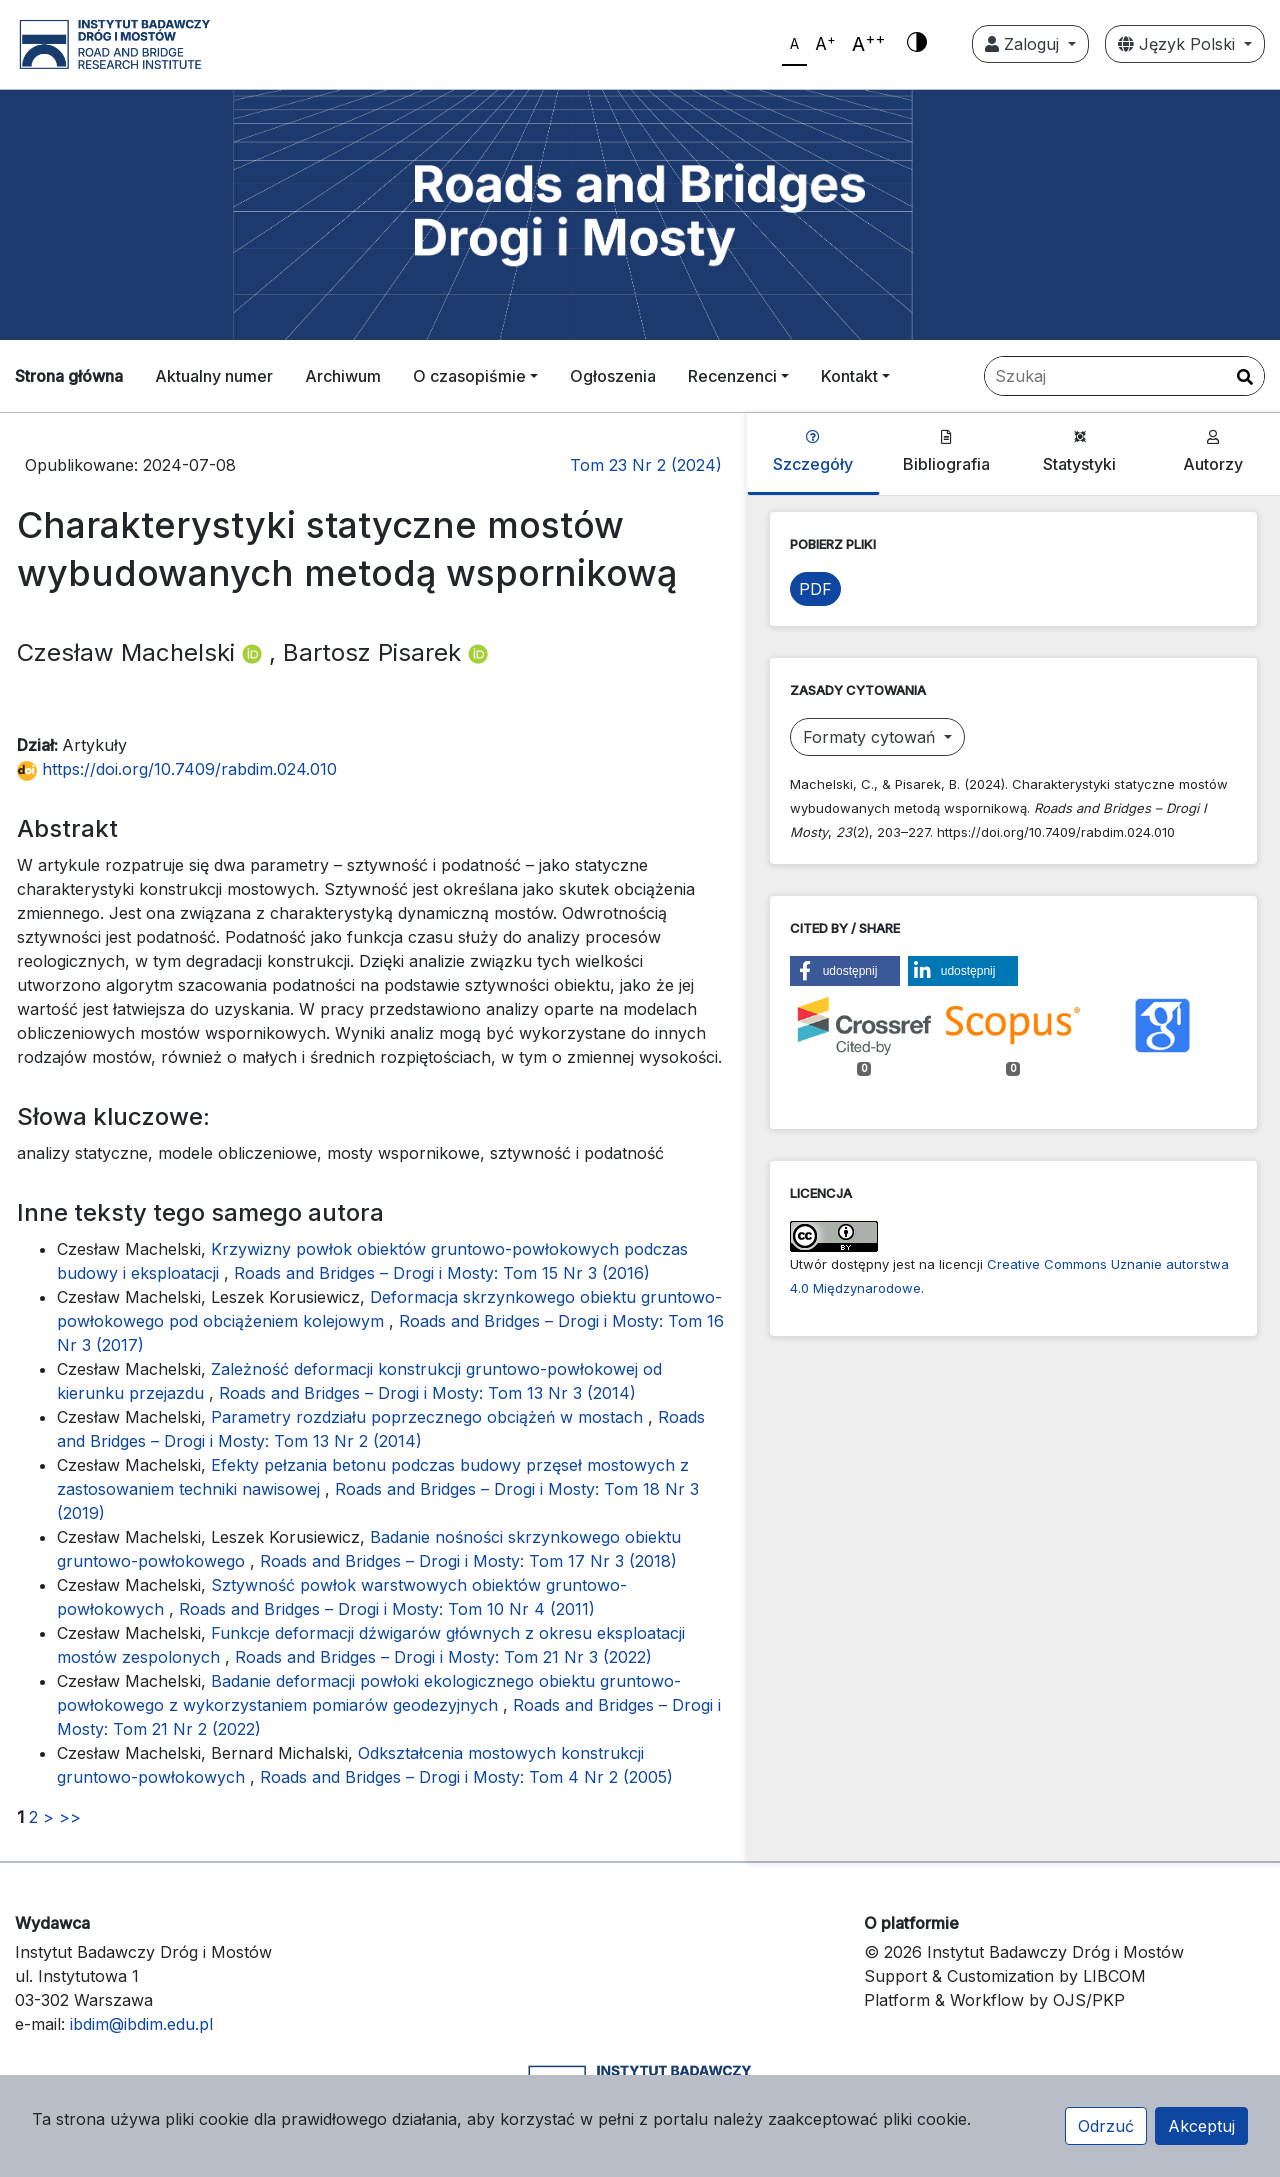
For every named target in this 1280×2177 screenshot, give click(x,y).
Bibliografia (946, 452)
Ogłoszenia (613, 376)
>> (70, 1817)
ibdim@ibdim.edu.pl (141, 2024)
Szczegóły (813, 452)
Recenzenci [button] (732, 376)
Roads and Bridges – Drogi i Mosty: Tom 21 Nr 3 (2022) (443, 1657)
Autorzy (1213, 452)
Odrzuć (1106, 2126)
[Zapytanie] (1124, 376)
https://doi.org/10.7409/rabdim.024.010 (177, 769)
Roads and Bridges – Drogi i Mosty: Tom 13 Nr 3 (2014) (427, 1393)
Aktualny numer (214, 376)
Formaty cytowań (871, 737)
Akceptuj (1201, 2126)
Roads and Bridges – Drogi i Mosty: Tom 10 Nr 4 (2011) (387, 1609)
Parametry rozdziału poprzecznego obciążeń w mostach (429, 1417)
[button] (845, 971)
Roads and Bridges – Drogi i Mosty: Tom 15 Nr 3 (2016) (442, 1273)
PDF (815, 589)
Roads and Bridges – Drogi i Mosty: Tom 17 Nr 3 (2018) (468, 1561)
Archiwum (343, 376)
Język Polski (1179, 44)
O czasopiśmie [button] (469, 376)
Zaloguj (1024, 44)
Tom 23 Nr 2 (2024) (646, 465)
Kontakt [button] (849, 376)
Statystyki (1079, 452)
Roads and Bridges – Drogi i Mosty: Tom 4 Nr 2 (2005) (466, 1777)
